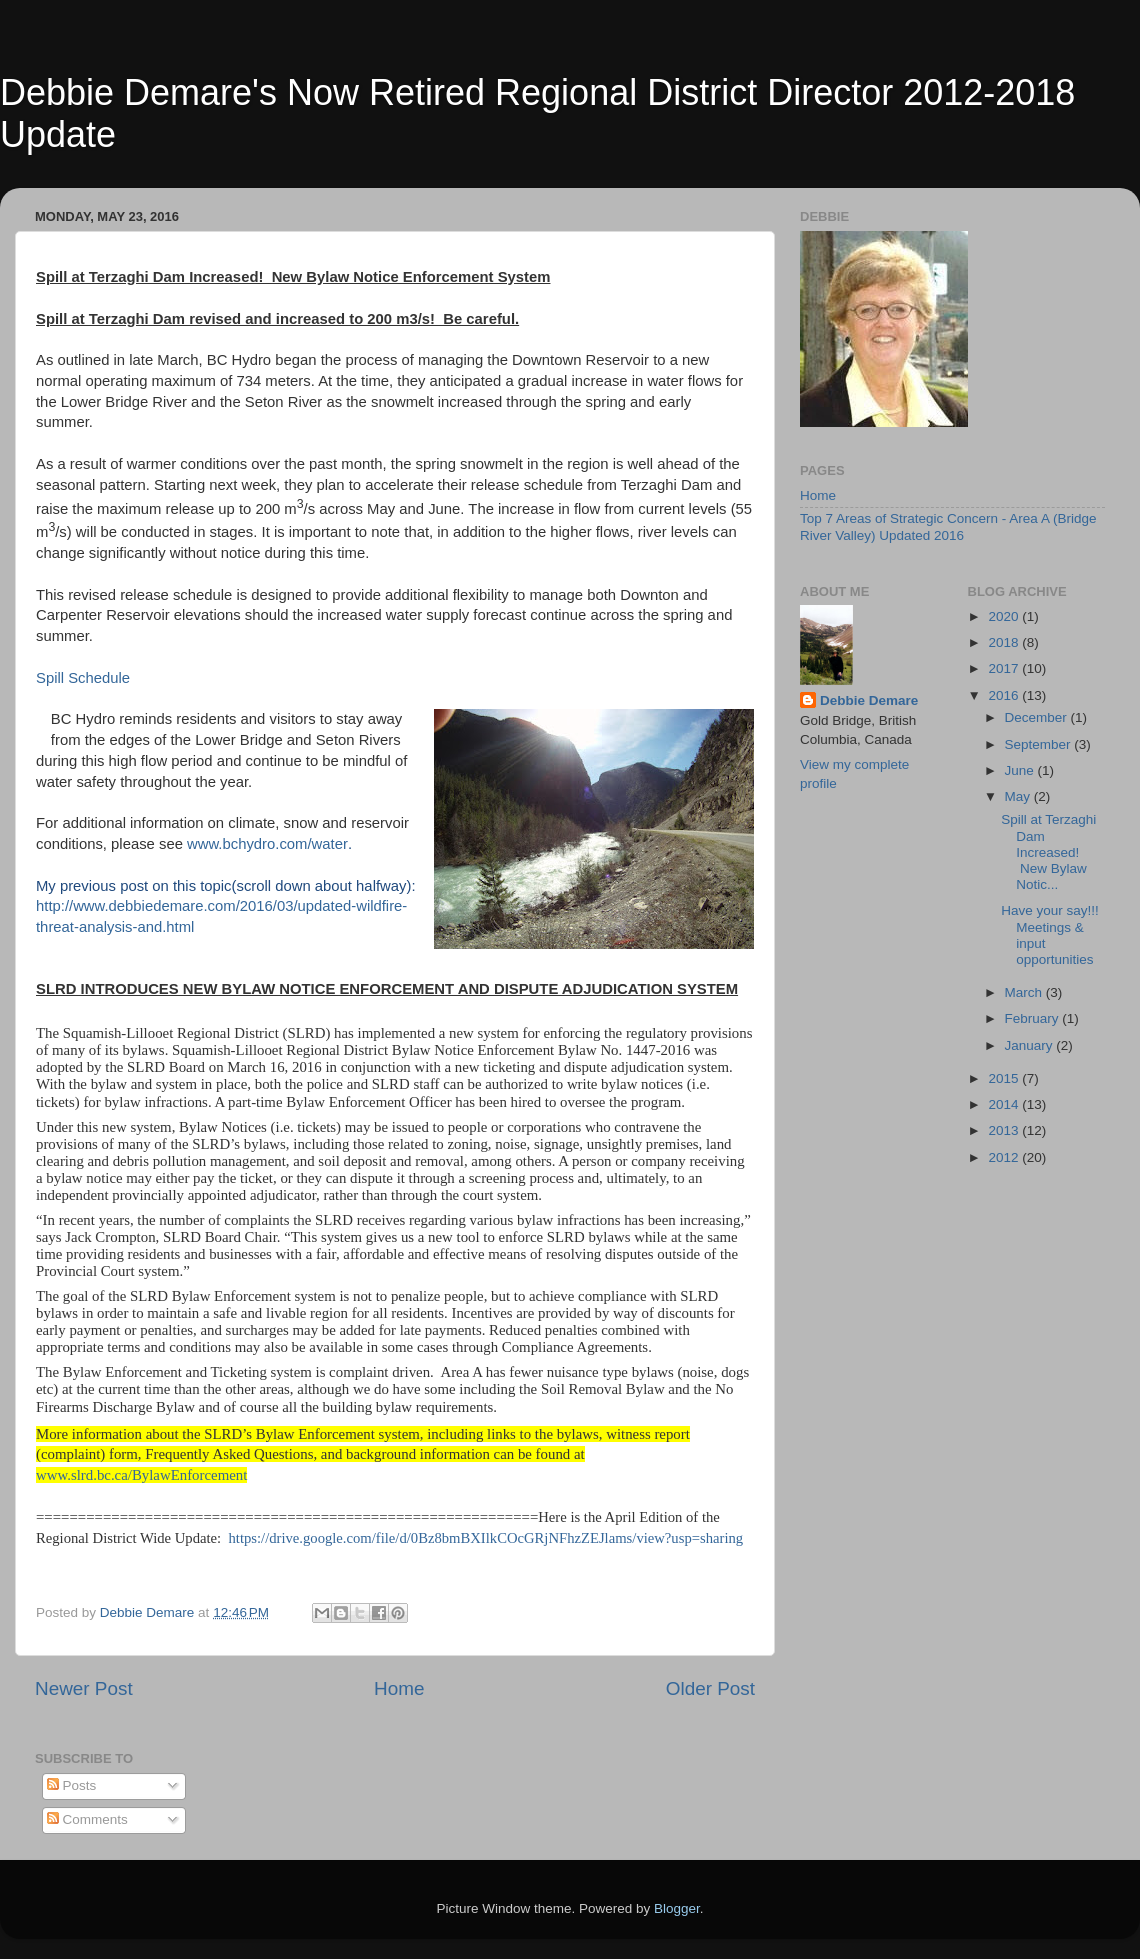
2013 (1005, 1130)
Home (399, 1688)
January (1031, 1045)
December (1038, 717)
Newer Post (84, 1688)
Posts (72, 1785)
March (1025, 992)
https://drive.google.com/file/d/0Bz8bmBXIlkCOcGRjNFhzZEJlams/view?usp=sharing (485, 1538)
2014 (1005, 1104)
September (1040, 744)
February (1034, 1018)
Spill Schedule (83, 678)
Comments (87, 1819)
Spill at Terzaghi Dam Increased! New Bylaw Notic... (1048, 852)
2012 (1005, 1157)
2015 (1005, 1078)
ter (339, 844)
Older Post (710, 1688)
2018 (1005, 642)
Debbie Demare (869, 700)
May (1019, 796)
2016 (1005, 695)
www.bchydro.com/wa (259, 844)
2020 (1005, 616)
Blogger (677, 1908)
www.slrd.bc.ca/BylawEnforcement (141, 1475)
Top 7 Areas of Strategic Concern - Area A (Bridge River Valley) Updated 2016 (948, 526)
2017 (1005, 668)
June (1021, 770)
